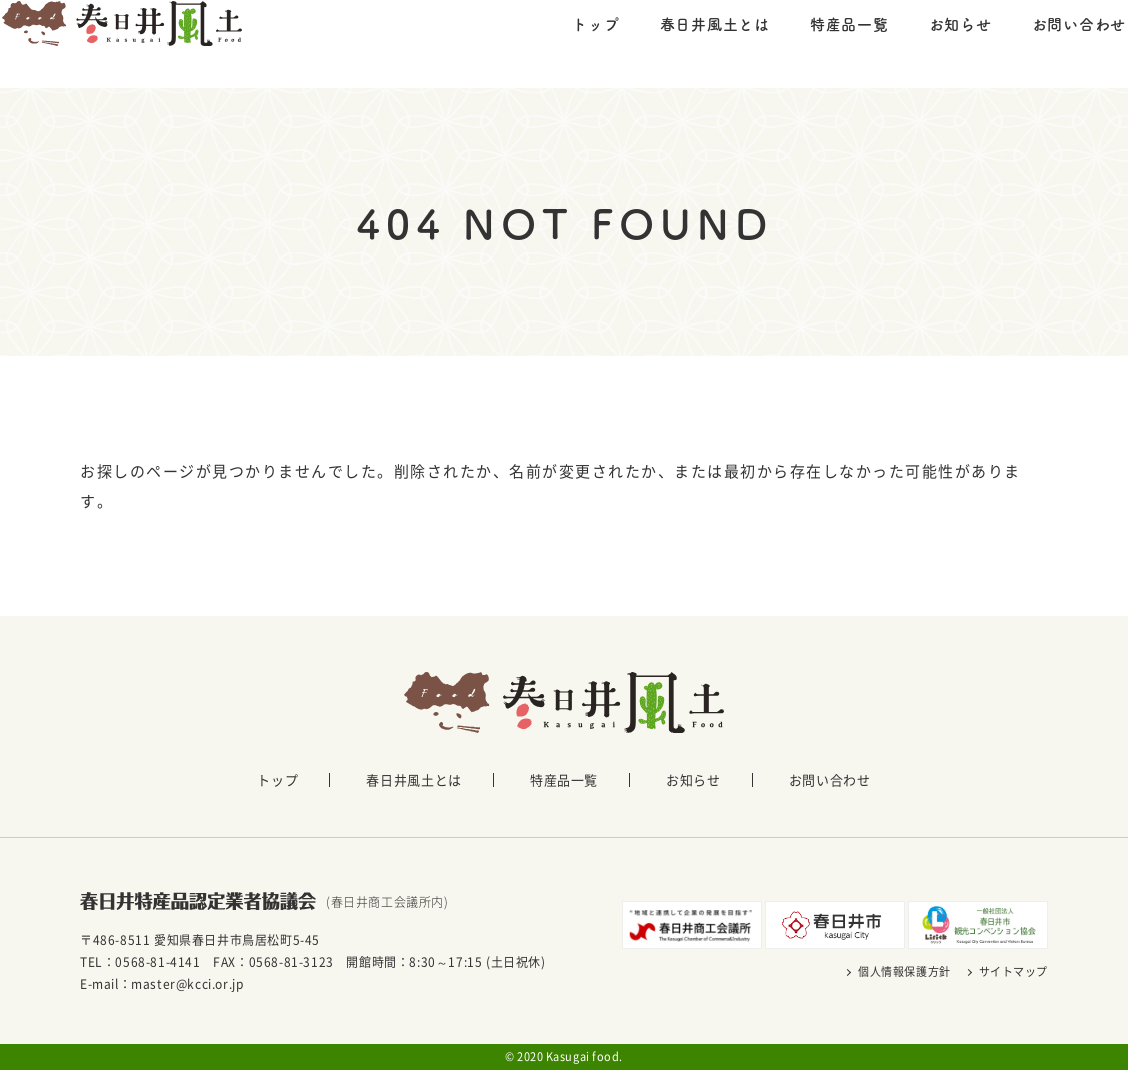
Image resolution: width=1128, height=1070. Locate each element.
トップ (557, 42)
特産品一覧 (811, 42)
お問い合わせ (1041, 42)
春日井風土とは (677, 42)
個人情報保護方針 (904, 971)
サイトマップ (1013, 971)
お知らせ (922, 42)
